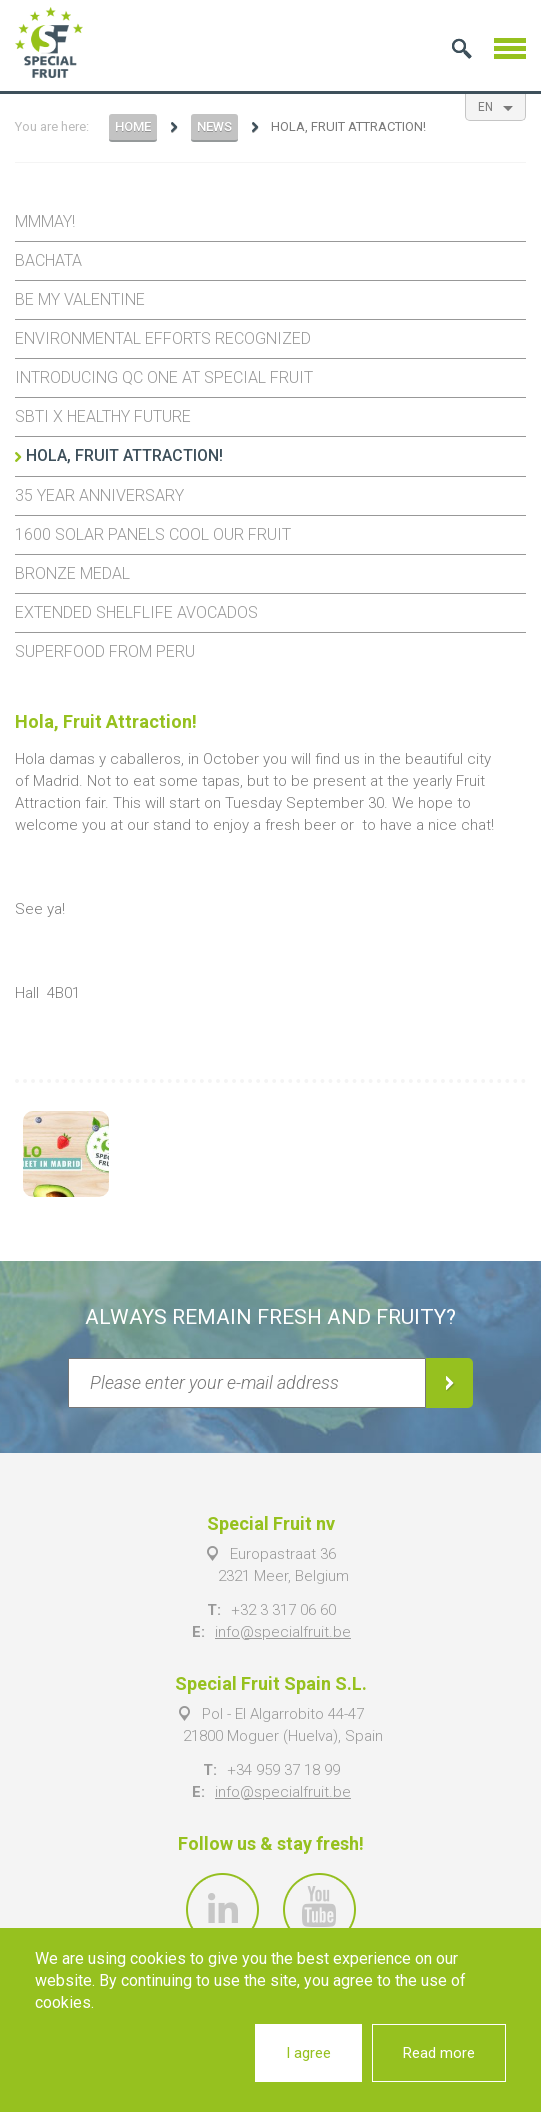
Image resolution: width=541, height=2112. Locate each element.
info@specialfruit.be (283, 1632)
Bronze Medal (72, 573)
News (214, 126)
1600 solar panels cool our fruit (153, 534)
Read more (439, 2053)
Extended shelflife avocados (136, 612)
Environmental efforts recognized (163, 338)
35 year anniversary (99, 495)
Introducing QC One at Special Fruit (164, 377)
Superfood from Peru (105, 651)
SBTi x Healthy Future (103, 416)
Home (133, 126)
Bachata (48, 260)
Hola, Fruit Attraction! (124, 455)
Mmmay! (45, 221)
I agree (308, 2053)
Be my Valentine (80, 299)
